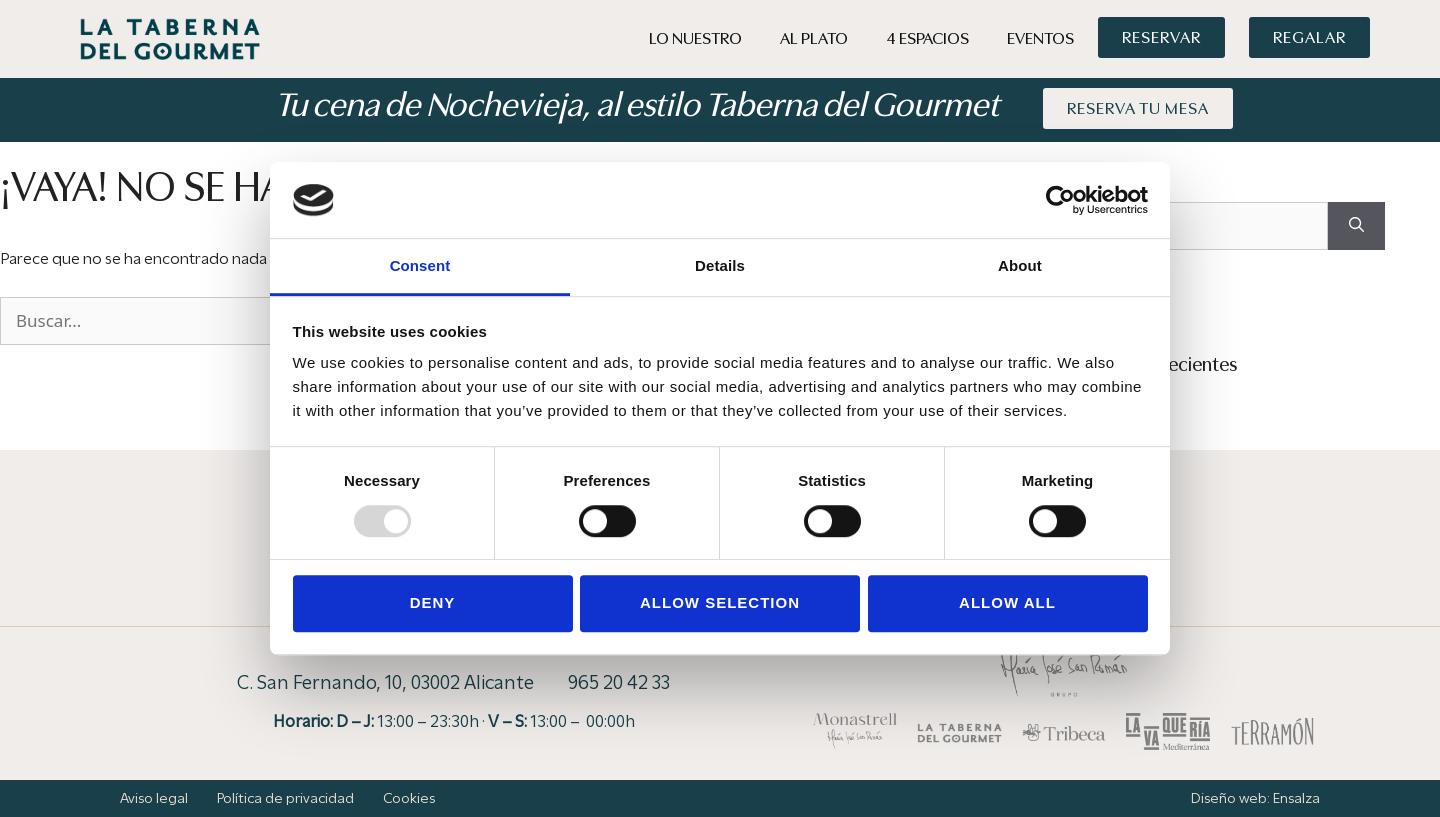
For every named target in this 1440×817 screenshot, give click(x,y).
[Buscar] (1356, 226)
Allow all (1007, 602)
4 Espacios (927, 38)
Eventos (1040, 38)
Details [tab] (720, 266)
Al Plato (814, 38)
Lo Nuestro (695, 38)
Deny (433, 602)
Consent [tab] (420, 266)
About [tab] (1020, 266)
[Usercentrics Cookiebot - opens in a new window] (1060, 200)
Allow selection (720, 602)
